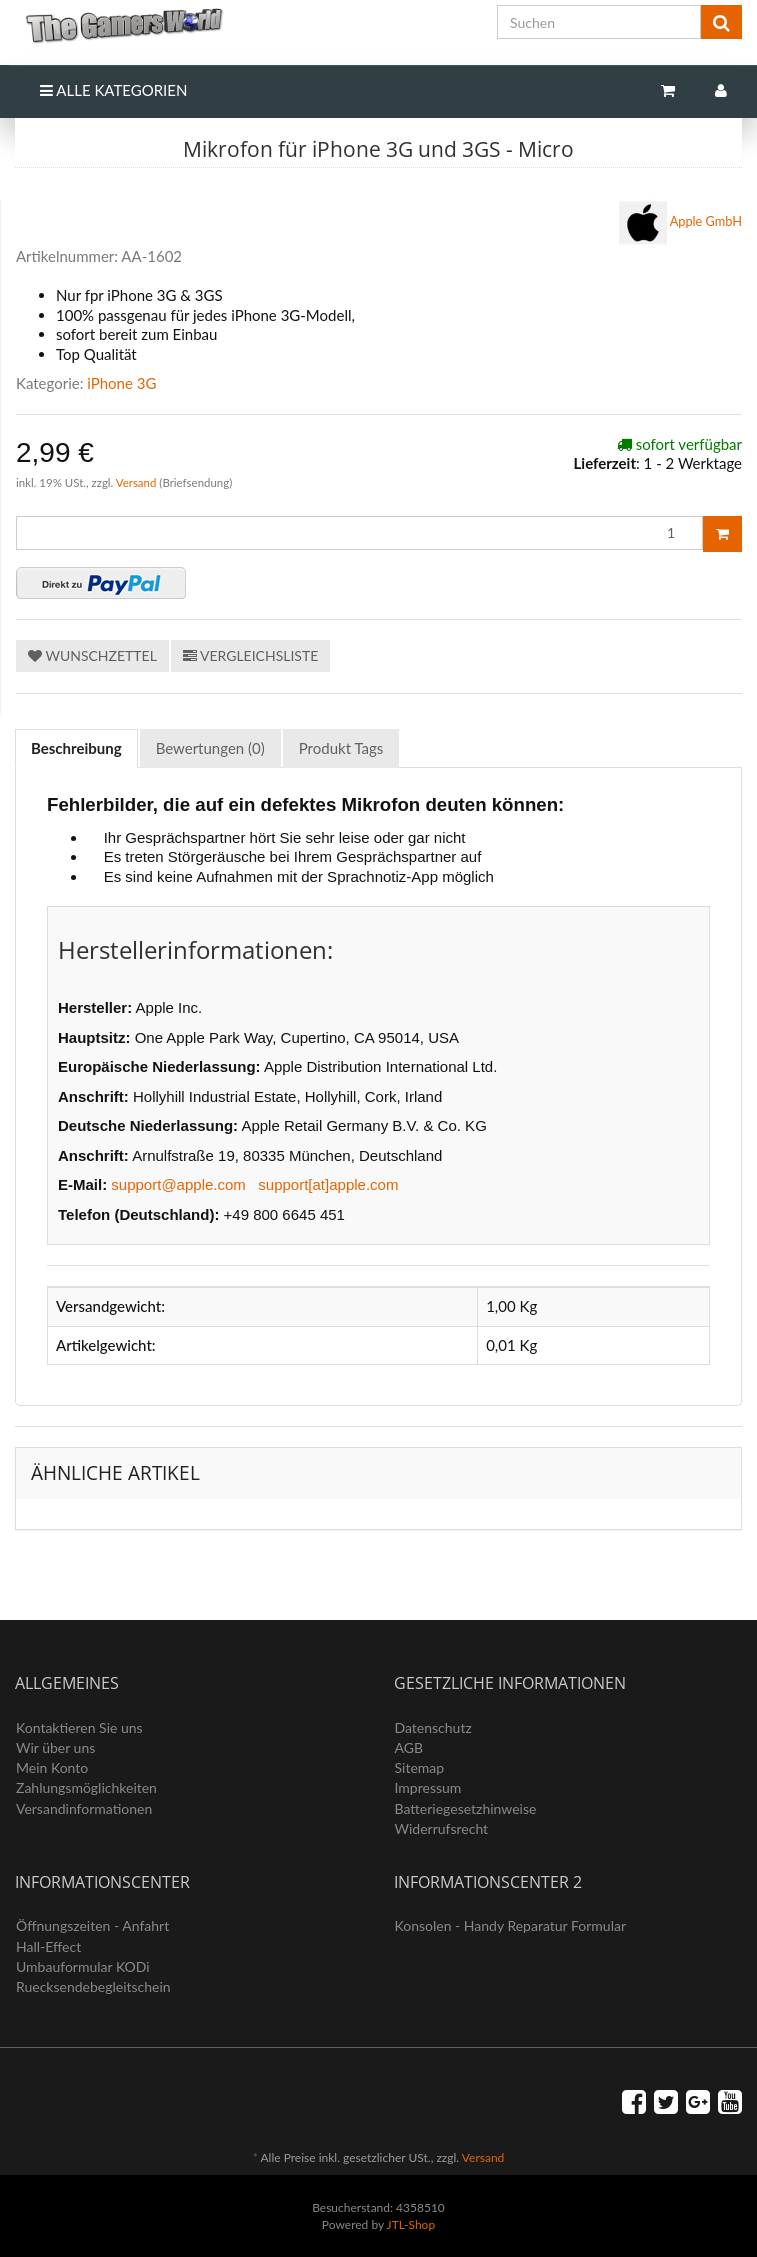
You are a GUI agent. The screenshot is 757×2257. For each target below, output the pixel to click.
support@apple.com (178, 1184)
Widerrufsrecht (442, 1828)
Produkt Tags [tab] (341, 748)
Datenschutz (433, 1727)
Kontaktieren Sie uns (79, 1727)
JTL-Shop (411, 2224)
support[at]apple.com (328, 1184)
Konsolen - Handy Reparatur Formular (511, 1925)
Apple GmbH (680, 223)
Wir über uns (55, 1747)
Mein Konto (52, 1767)
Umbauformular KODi (83, 1966)
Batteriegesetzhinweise (466, 1808)
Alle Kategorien (113, 90)
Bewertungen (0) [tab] (210, 748)
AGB (409, 1747)
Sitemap (420, 1767)
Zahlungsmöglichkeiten (86, 1787)
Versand (138, 482)
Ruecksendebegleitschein (93, 1986)
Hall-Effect (48, 1946)
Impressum (428, 1787)
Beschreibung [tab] (76, 748)
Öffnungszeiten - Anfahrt (92, 1925)
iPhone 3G (121, 383)
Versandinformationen (84, 1808)
